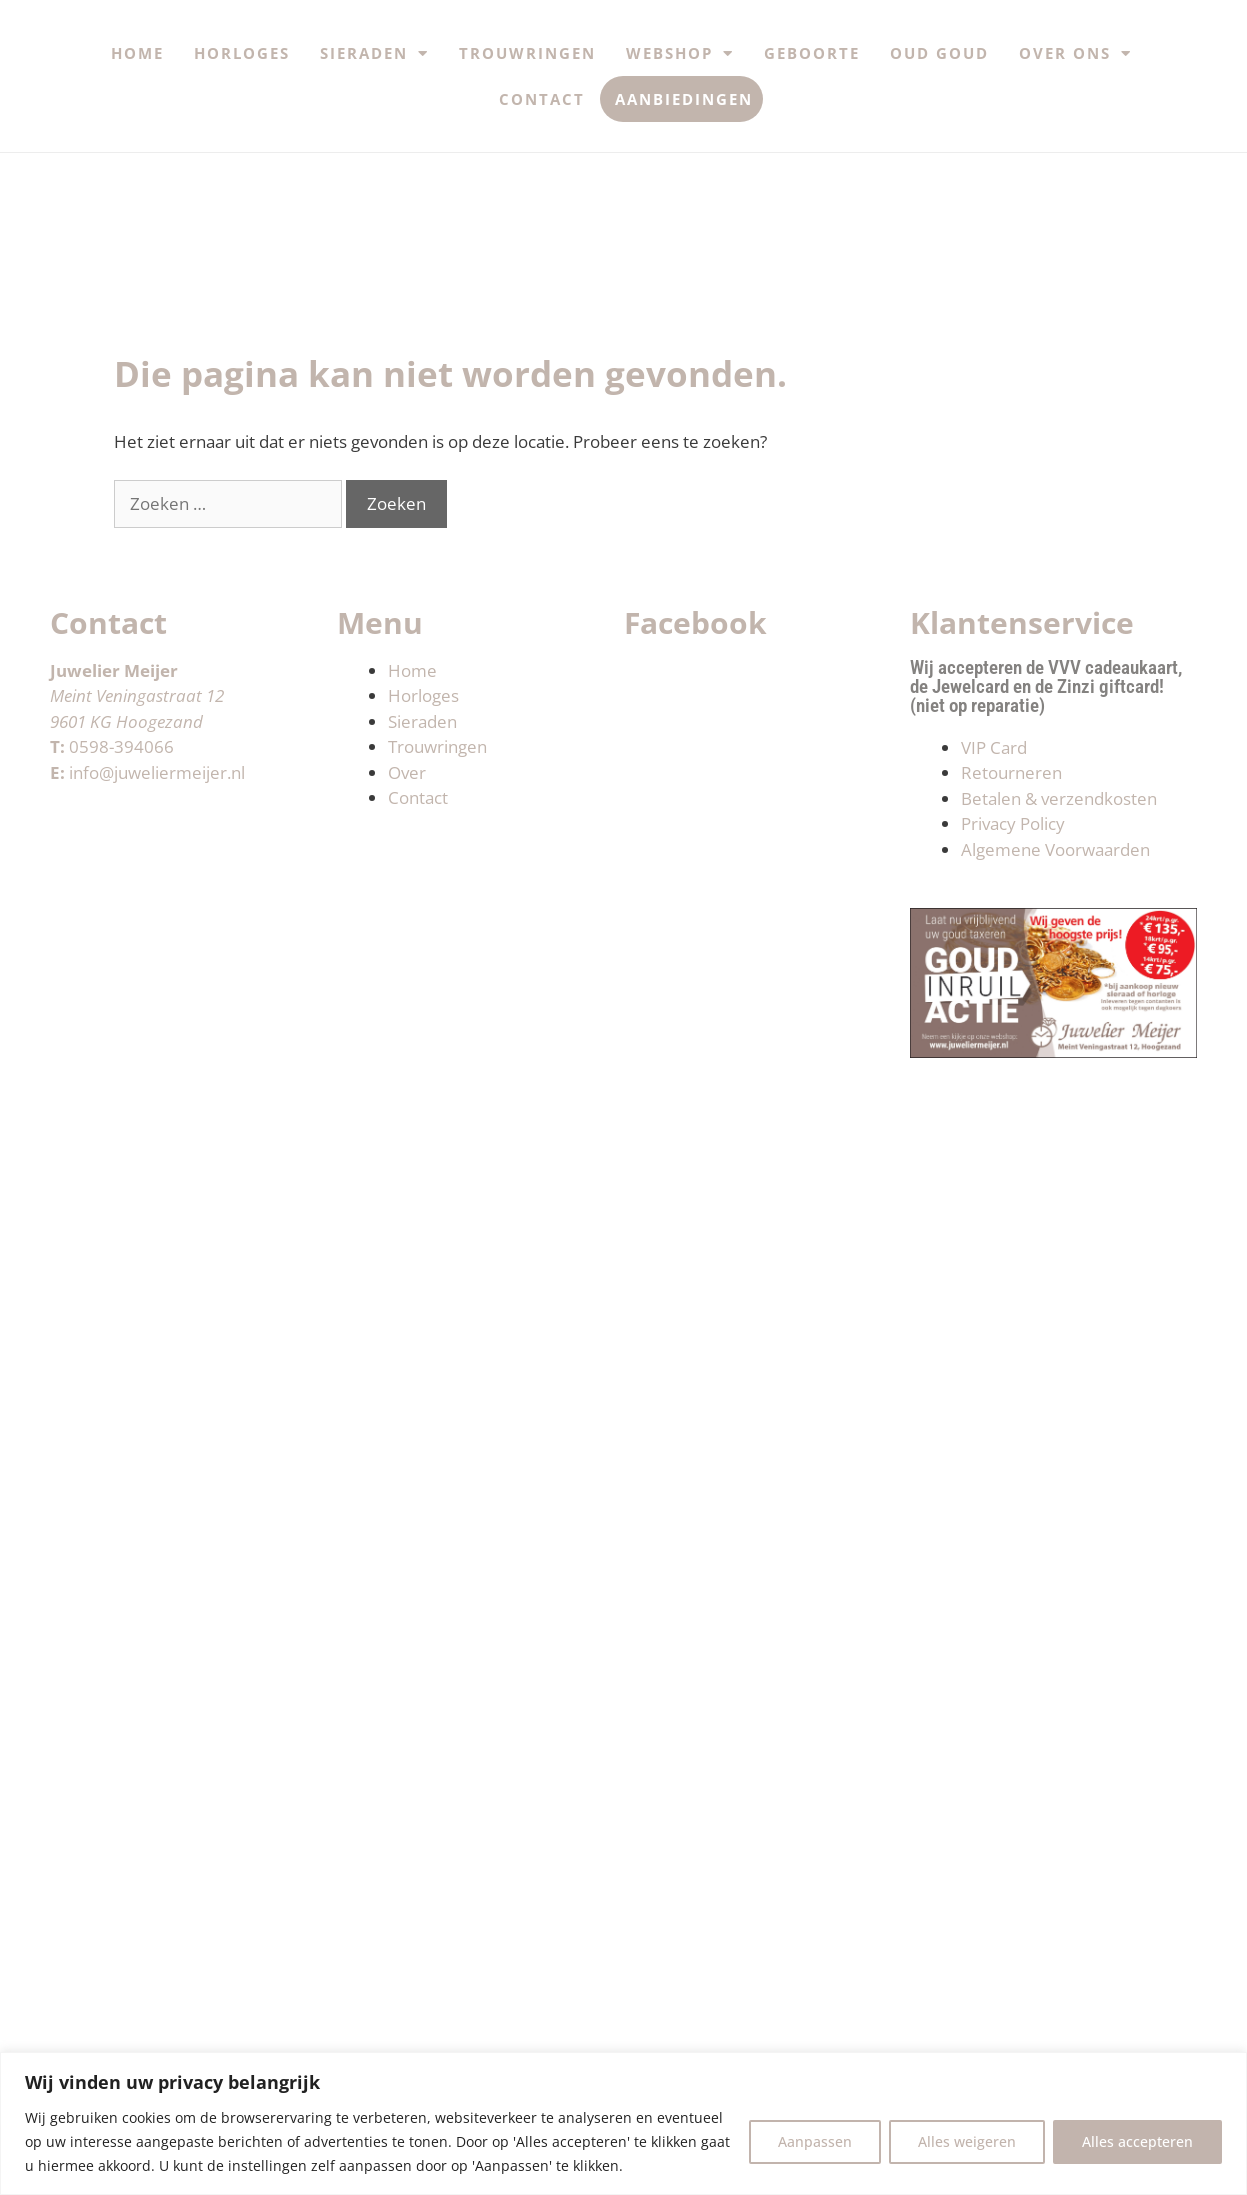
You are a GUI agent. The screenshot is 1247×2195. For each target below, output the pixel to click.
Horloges (242, 53)
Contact (542, 99)
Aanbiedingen (684, 99)
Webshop (680, 53)
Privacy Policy (1013, 823)
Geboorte (812, 53)
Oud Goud (939, 53)
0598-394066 (121, 746)
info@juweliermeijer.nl (157, 772)
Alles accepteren (1137, 2141)
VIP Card (994, 747)
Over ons (1075, 53)
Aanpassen (815, 2141)
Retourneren (1011, 772)
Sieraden (374, 53)
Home (137, 53)
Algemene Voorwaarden (1055, 849)
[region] (623, 2123)
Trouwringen (527, 53)
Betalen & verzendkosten (1059, 798)
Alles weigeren (967, 2141)
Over (407, 772)
